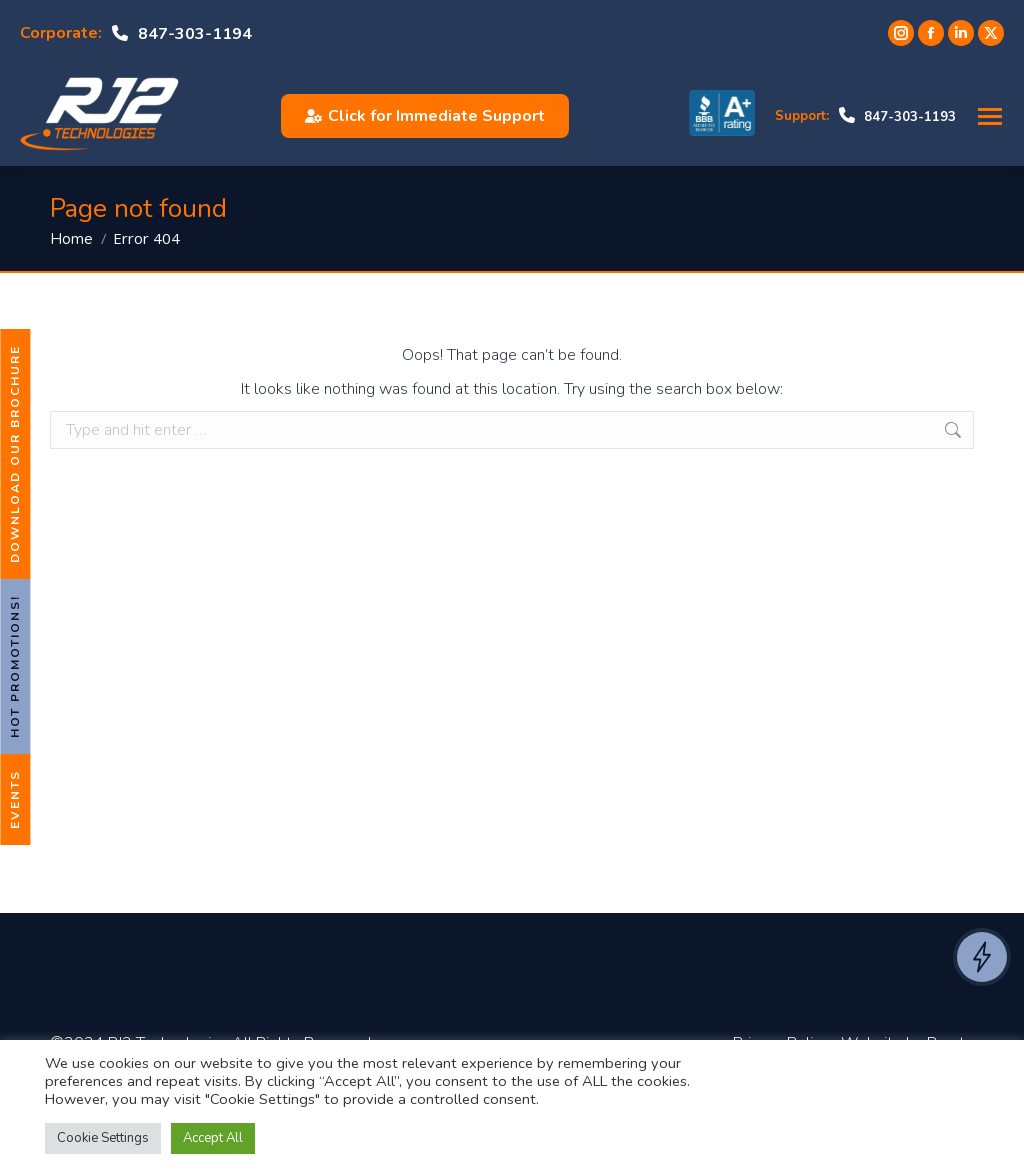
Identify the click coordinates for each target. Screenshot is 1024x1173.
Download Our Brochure (15, 454)
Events (15, 799)
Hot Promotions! (15, 666)
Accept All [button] (213, 1138)
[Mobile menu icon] (990, 116)
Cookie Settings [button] (103, 1138)
